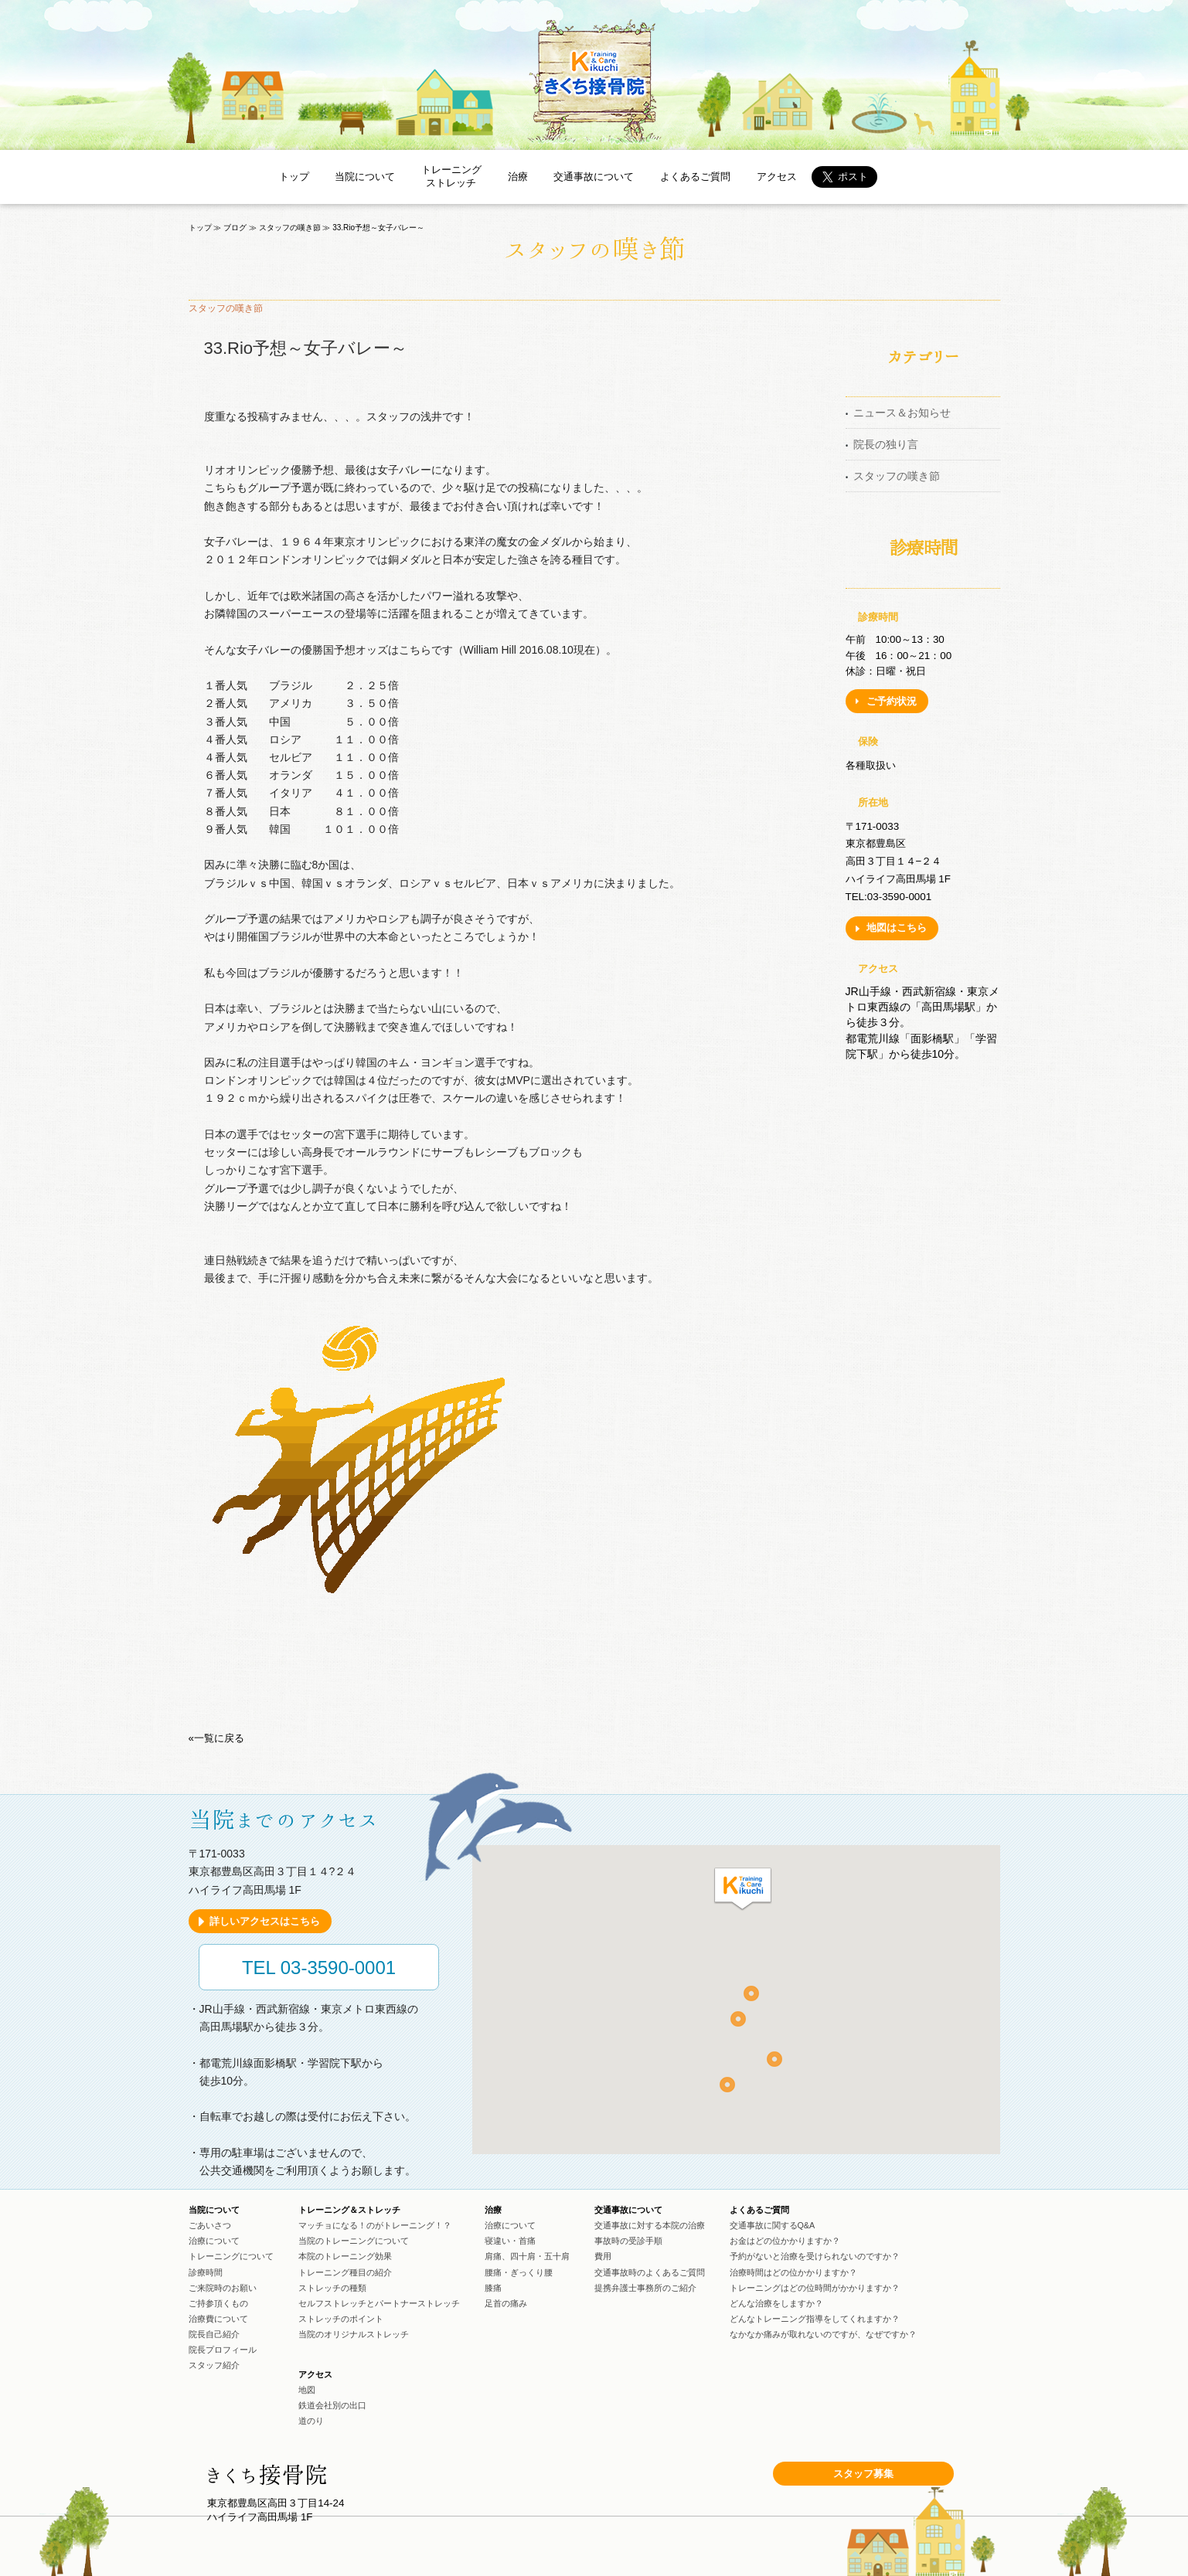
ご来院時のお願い (223, 2287)
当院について (365, 176)
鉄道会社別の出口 (332, 2405)
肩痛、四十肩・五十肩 (527, 2256)
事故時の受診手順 (628, 2240)
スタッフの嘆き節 (896, 476)
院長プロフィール (223, 2349)
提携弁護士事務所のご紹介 (645, 2287)
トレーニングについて (231, 2256)
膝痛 (493, 2287)
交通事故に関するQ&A (772, 2225)
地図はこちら (896, 927)
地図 (306, 2389)
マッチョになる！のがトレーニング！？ (374, 2225)
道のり (311, 2420)
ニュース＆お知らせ (902, 412)
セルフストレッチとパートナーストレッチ (379, 2303)
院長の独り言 (885, 444)
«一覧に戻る (216, 1738)
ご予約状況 (891, 701)
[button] (743, 1890)
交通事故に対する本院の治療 (649, 2225)
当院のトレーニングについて (353, 2240)
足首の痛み (506, 2303)
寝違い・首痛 (510, 2240)
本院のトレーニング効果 (345, 2256)
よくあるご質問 (695, 176)
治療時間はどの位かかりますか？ (793, 2272)
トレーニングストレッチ (451, 176)
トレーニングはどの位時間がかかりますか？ (815, 2287)
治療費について (218, 2318)
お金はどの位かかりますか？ (785, 2240)
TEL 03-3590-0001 (319, 1967)
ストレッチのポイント (340, 2318)
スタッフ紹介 (214, 2365)
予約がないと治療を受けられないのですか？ (815, 2256)
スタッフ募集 (863, 2473)
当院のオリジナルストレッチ (353, 2334)
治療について (214, 2240)
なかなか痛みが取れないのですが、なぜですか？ (823, 2334)
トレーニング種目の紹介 (345, 2272)
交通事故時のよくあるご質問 (649, 2272)
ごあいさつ (210, 2225)
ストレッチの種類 (332, 2287)
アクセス (777, 176)
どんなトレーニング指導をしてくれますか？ (815, 2318)
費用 (602, 2256)
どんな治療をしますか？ (776, 2303)
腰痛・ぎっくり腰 (519, 2272)
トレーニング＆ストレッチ (349, 2209)
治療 (518, 176)
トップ (294, 176)
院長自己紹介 (214, 2334)
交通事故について (593, 176)
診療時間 (206, 2272)
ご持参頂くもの (218, 2303)
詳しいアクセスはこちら (264, 1921)
